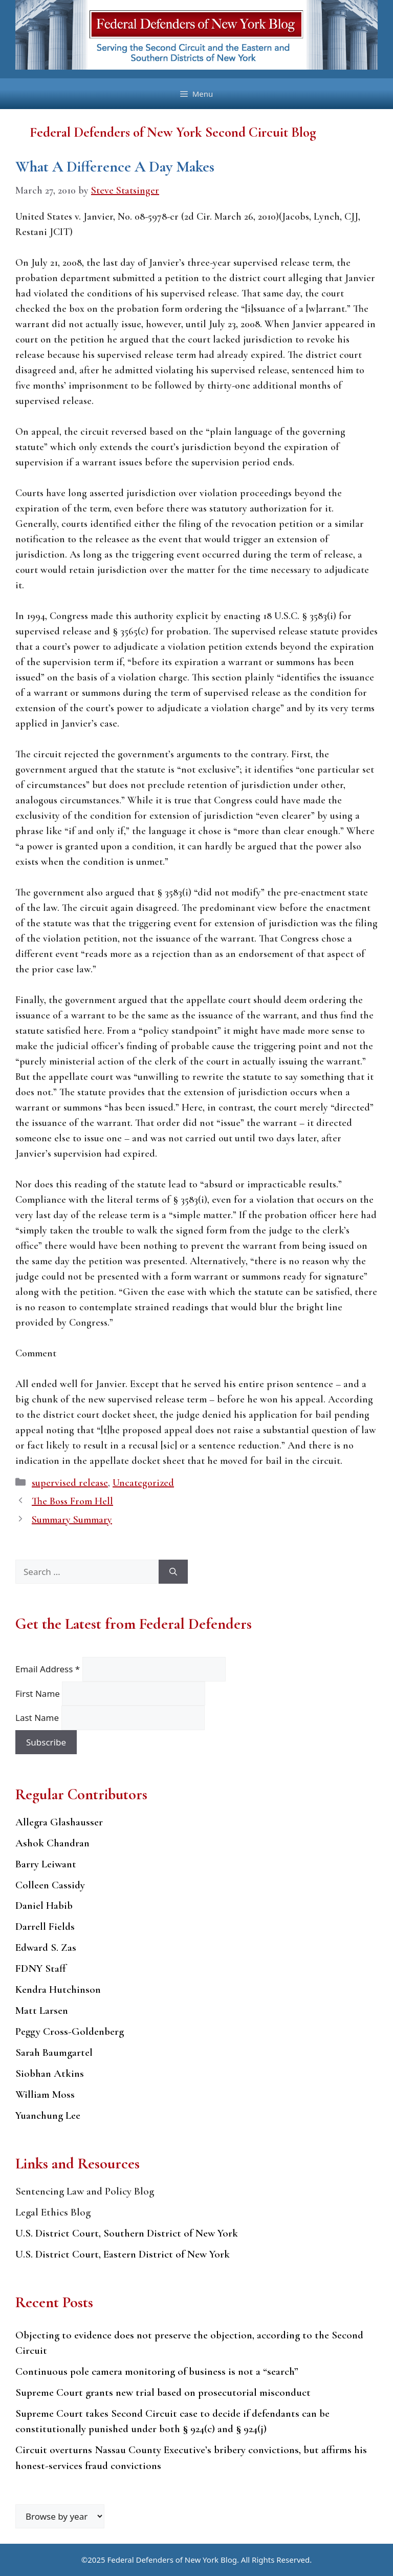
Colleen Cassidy (50, 1885)
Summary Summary (72, 1520)
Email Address (48, 1669)
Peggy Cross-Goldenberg (69, 2031)
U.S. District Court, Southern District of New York (126, 2233)
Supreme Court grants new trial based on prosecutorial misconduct (163, 2392)
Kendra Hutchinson (58, 1989)
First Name (38, 1693)
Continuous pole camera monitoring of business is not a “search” (156, 2371)
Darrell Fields (45, 1926)
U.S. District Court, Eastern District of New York (122, 2254)
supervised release (70, 1483)
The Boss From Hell (72, 1501)
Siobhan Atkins (49, 2073)
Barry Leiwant (45, 1864)
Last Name (38, 1717)
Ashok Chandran (52, 1843)
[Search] (173, 1572)
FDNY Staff (40, 1968)
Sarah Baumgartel (54, 2052)
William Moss (45, 2094)
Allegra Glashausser (59, 1822)
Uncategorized (143, 1483)
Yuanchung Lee (47, 2115)
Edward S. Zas (45, 1947)
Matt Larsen (41, 2010)
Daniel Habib (44, 1905)
